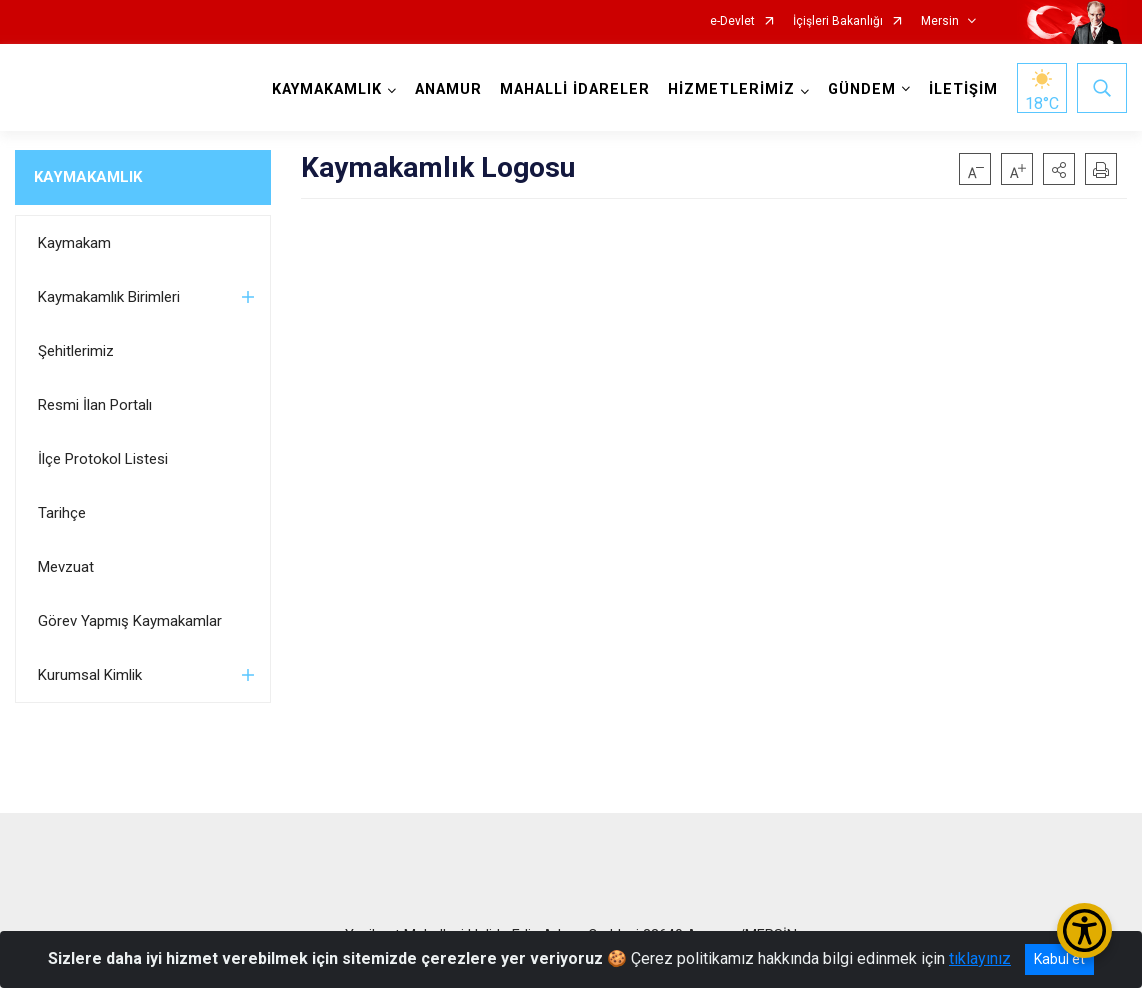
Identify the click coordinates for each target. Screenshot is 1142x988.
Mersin (940, 21)
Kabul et (1059, 959)
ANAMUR (448, 89)
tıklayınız (980, 958)
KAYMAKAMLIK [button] (327, 89)
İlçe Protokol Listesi (103, 459)
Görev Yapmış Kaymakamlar (130, 621)
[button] (1059, 169)
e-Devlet (732, 21)
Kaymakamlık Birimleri (109, 297)
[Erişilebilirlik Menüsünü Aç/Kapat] (1084, 930)
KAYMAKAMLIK (88, 177)
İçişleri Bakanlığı (838, 21)
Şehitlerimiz (76, 351)
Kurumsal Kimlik (90, 675)
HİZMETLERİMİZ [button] (731, 89)
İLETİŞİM (963, 89)
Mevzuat (66, 567)
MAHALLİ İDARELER (575, 89)
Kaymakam (74, 243)
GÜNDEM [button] (862, 89)
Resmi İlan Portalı (95, 405)
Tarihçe (62, 513)
